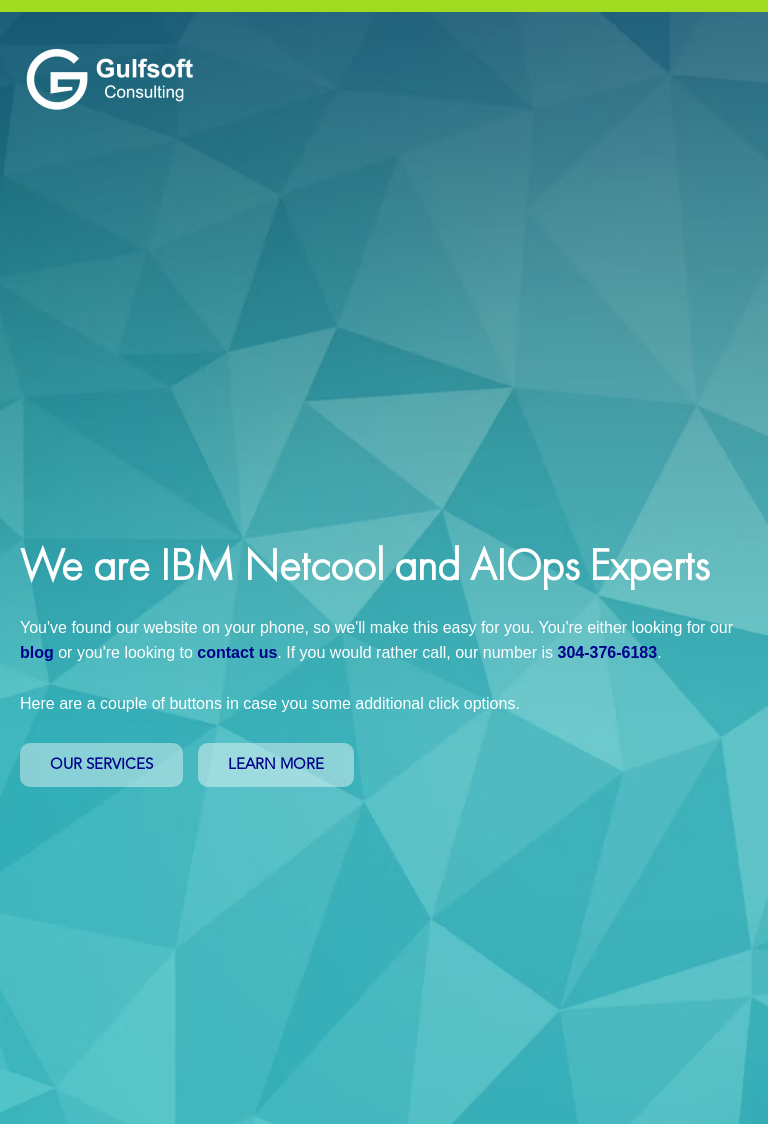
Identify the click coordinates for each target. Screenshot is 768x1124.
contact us (237, 652)
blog (37, 652)
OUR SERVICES (101, 764)
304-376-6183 (607, 652)
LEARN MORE (276, 764)
